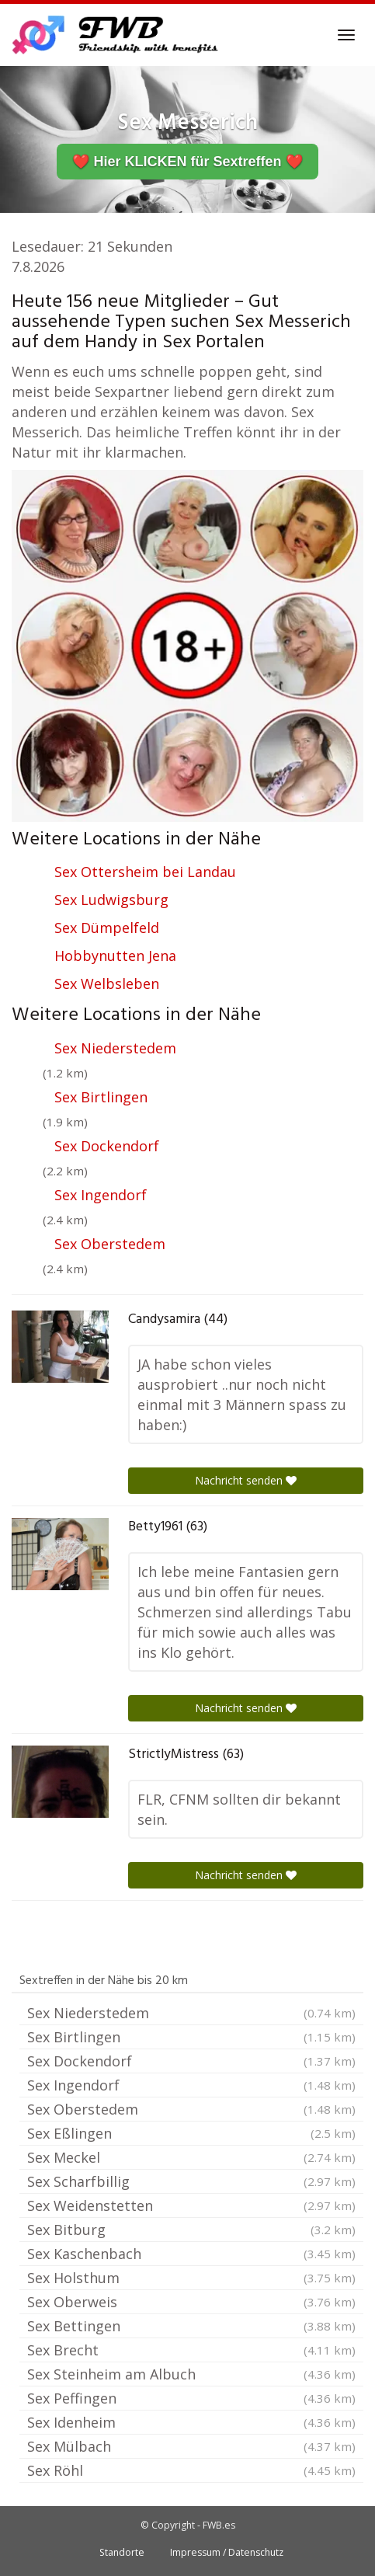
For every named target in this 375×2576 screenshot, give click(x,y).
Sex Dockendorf (106, 1146)
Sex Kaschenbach (191, 2253)
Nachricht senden (246, 1480)
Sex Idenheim (191, 2422)
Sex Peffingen (191, 2398)
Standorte (121, 2552)
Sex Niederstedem (115, 1048)
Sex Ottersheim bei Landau (145, 871)
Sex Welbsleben (106, 983)
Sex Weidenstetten (191, 2205)
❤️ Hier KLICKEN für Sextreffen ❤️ (187, 161)
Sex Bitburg (191, 2229)
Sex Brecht (191, 2350)
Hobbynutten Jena (115, 955)
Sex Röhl (191, 2470)
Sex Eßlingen (191, 2133)
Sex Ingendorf (100, 1194)
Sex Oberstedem (109, 1243)
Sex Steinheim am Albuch (191, 2374)
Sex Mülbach (191, 2446)
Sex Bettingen (191, 2326)
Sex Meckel (191, 2157)
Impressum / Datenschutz (226, 2552)
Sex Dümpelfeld (106, 927)
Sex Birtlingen (101, 1097)
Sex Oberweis (191, 2301)
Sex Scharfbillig (191, 2181)
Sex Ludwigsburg (111, 899)
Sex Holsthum (191, 2277)
